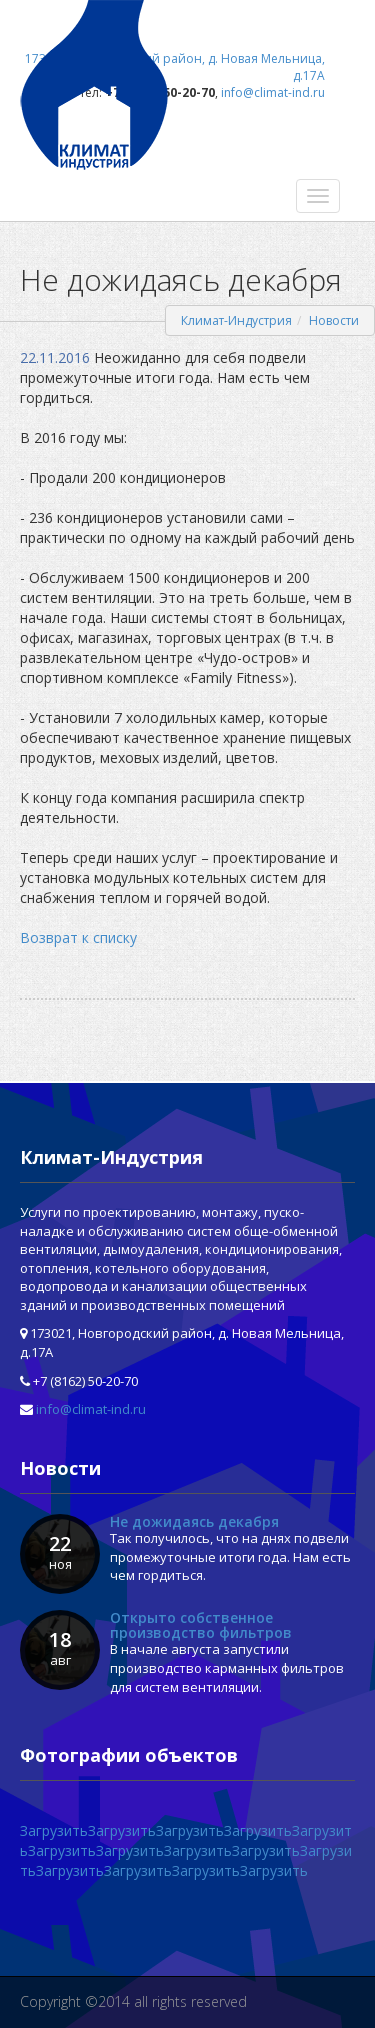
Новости (334, 320)
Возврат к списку (78, 937)
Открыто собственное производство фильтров (201, 1625)
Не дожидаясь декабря (194, 1521)
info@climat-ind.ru (91, 1409)
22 (60, 1552)
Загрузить (54, 1830)
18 (60, 1648)
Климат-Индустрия (236, 320)
